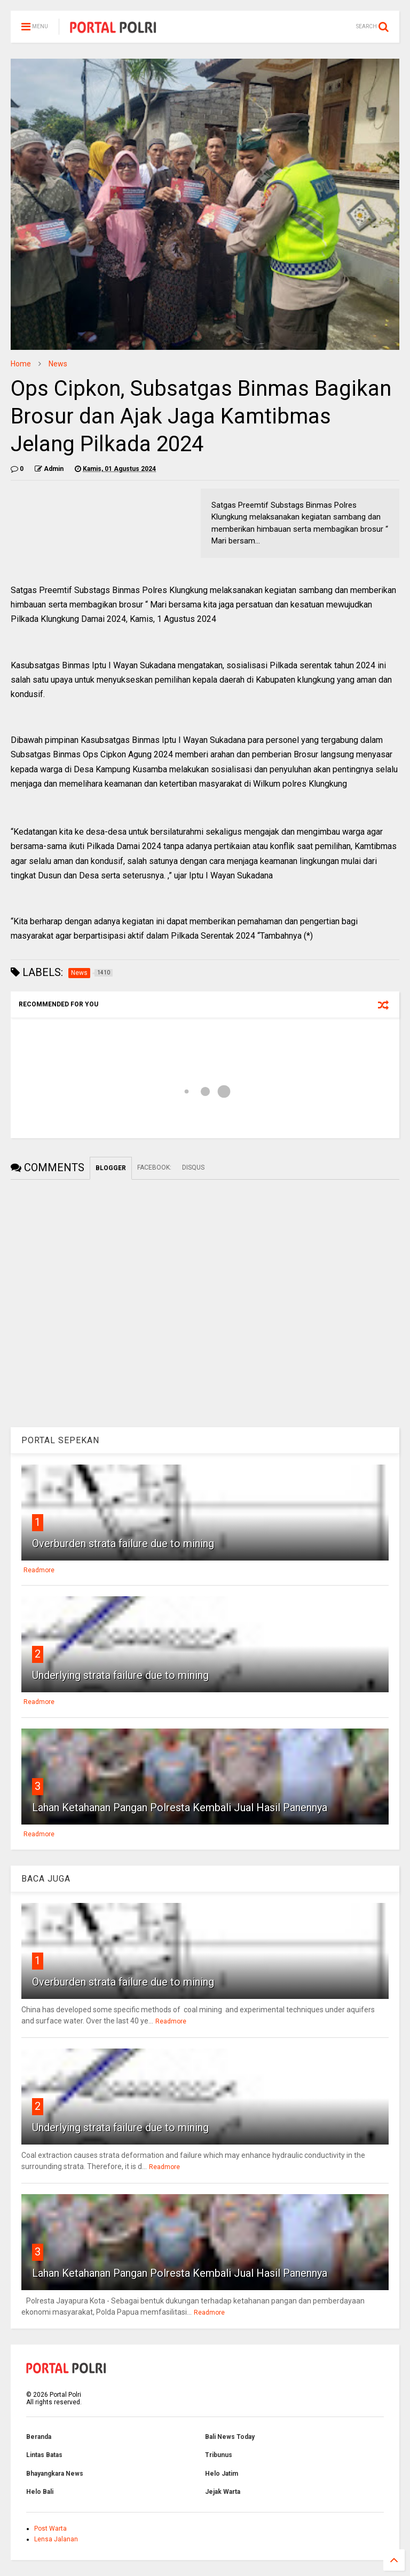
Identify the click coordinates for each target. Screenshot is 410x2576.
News (58, 363)
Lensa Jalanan (56, 2539)
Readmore (38, 1570)
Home (21, 363)
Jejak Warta (222, 2491)
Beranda (38, 2437)
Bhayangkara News (54, 2473)
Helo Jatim (221, 2473)
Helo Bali (39, 2491)
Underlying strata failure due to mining (120, 1675)
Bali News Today (230, 2437)
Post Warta (50, 2528)
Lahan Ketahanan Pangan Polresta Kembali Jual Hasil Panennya (179, 1807)
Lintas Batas (44, 2455)
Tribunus (218, 2455)
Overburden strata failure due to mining (123, 1543)
